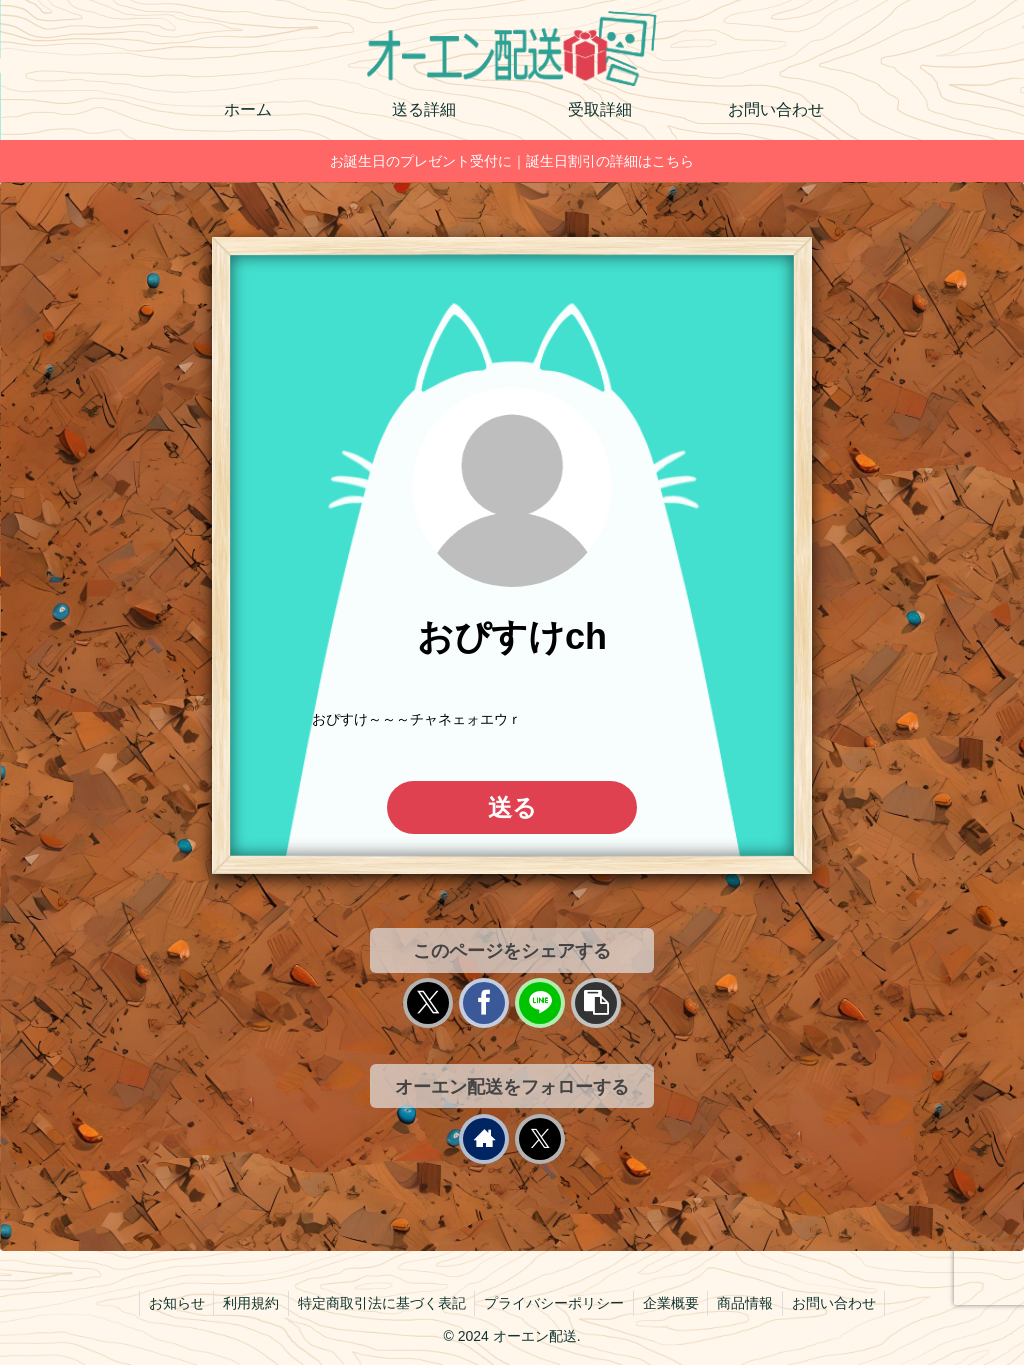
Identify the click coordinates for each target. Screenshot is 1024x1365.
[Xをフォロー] (540, 1139)
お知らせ (169, 1303)
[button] (596, 1003)
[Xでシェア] (428, 1003)
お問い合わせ (841, 1303)
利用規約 (246, 1303)
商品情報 (750, 1303)
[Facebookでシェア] (484, 1003)
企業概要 (673, 1303)
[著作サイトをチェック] (484, 1139)
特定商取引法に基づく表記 (379, 1303)
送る (512, 807)
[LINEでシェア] (540, 1003)
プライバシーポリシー (554, 1303)
